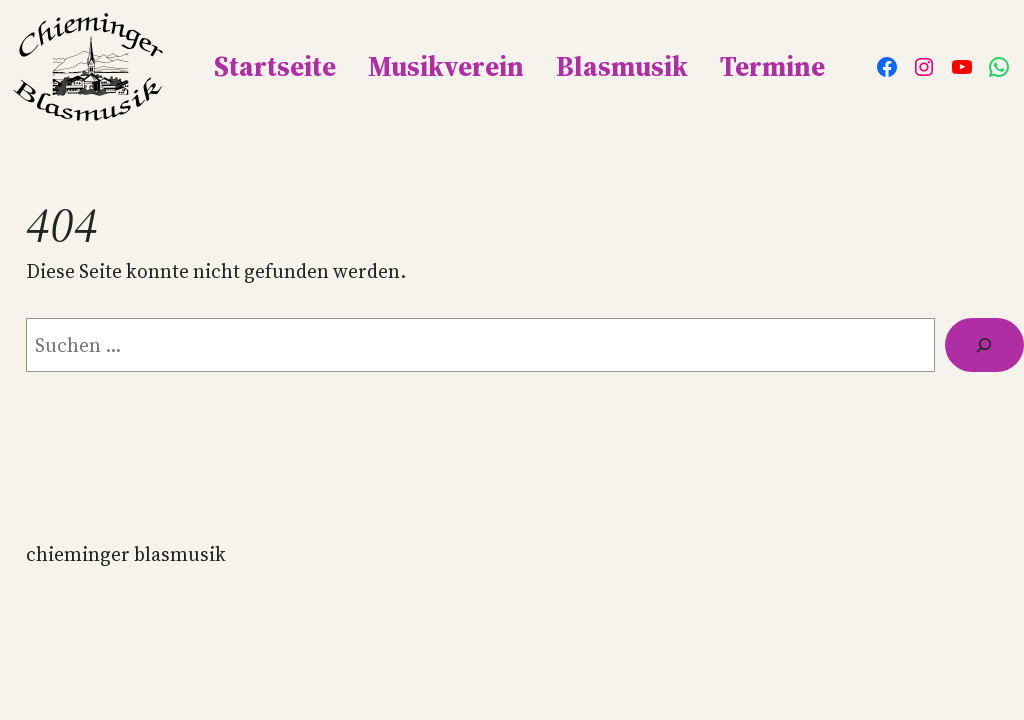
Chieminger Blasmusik (126, 554)
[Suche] (984, 345)
